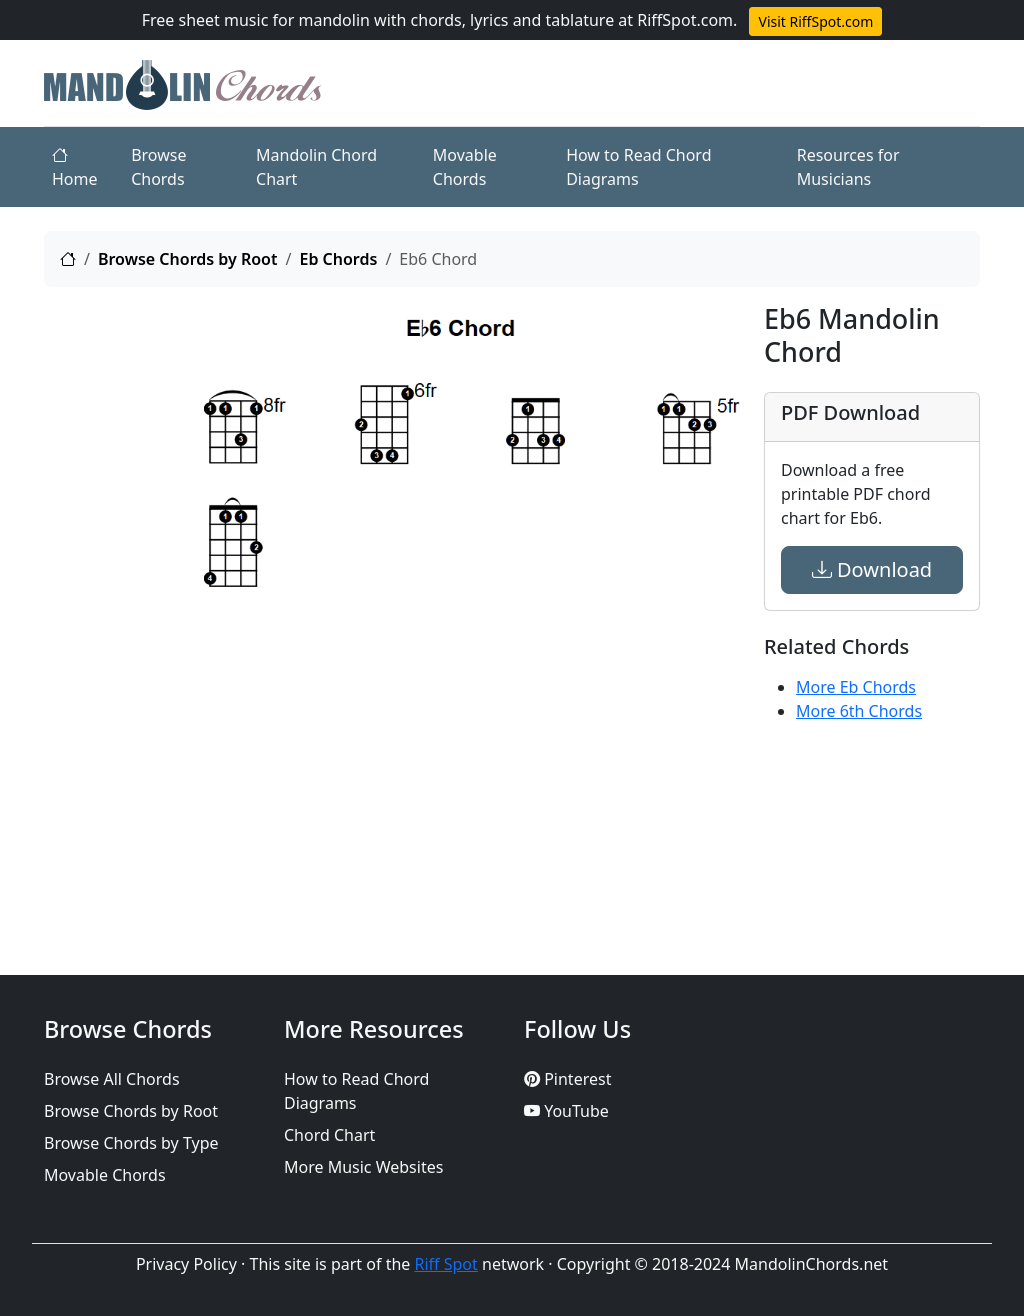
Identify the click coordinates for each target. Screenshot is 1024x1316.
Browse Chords (158, 167)
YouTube (566, 1111)
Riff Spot (446, 1264)
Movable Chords (465, 167)
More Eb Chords (856, 687)
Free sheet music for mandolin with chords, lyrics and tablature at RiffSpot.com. (440, 20)
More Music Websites (363, 1167)
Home (75, 167)
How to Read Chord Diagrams (638, 167)
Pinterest (567, 1079)
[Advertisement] (112, 603)
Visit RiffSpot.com (815, 21)
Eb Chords (338, 259)
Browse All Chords (112, 1079)
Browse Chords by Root (188, 259)
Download (872, 569)
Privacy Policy (186, 1264)
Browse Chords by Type (131, 1143)
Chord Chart (329, 1135)
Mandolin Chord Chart (316, 167)
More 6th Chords (859, 711)
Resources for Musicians (848, 167)
